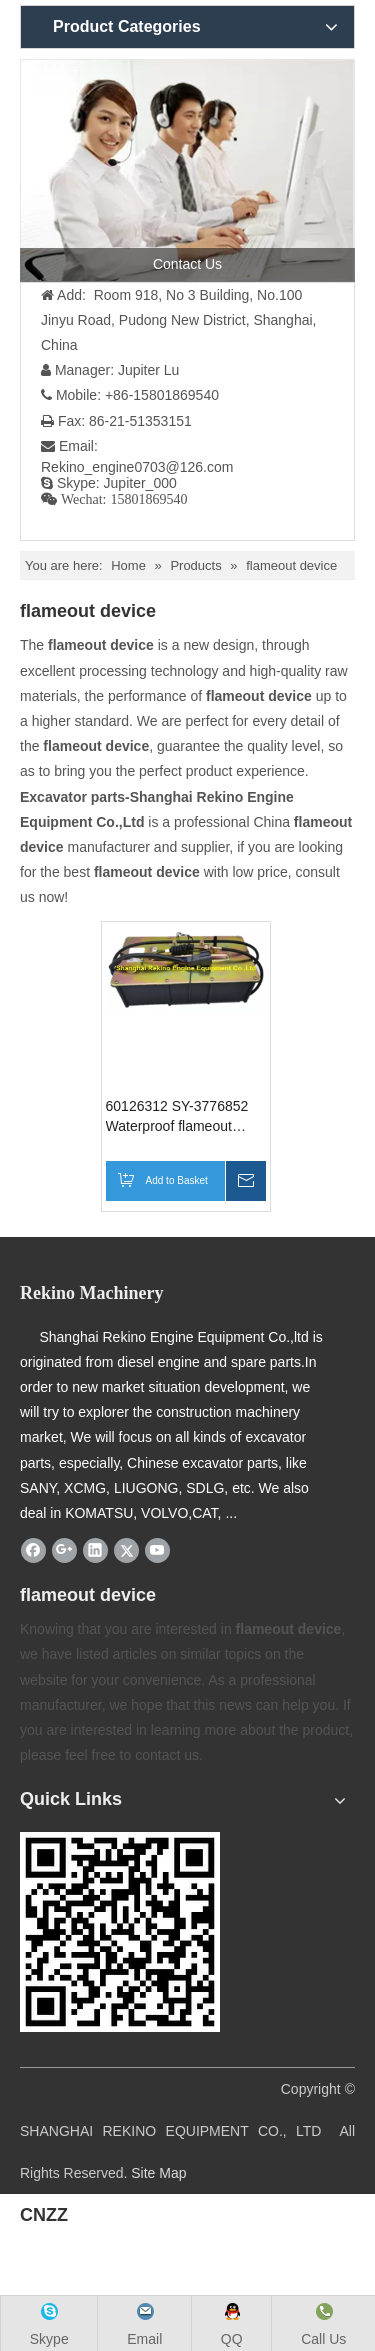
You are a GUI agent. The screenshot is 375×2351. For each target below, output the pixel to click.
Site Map (158, 2173)
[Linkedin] (95, 1550)
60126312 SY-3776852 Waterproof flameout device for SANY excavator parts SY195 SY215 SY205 (177, 1117)
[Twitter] (126, 1550)
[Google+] (64, 1550)
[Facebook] (33, 1550)
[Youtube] (157, 1550)
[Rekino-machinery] (120, 1932)
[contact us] (187, 170)
